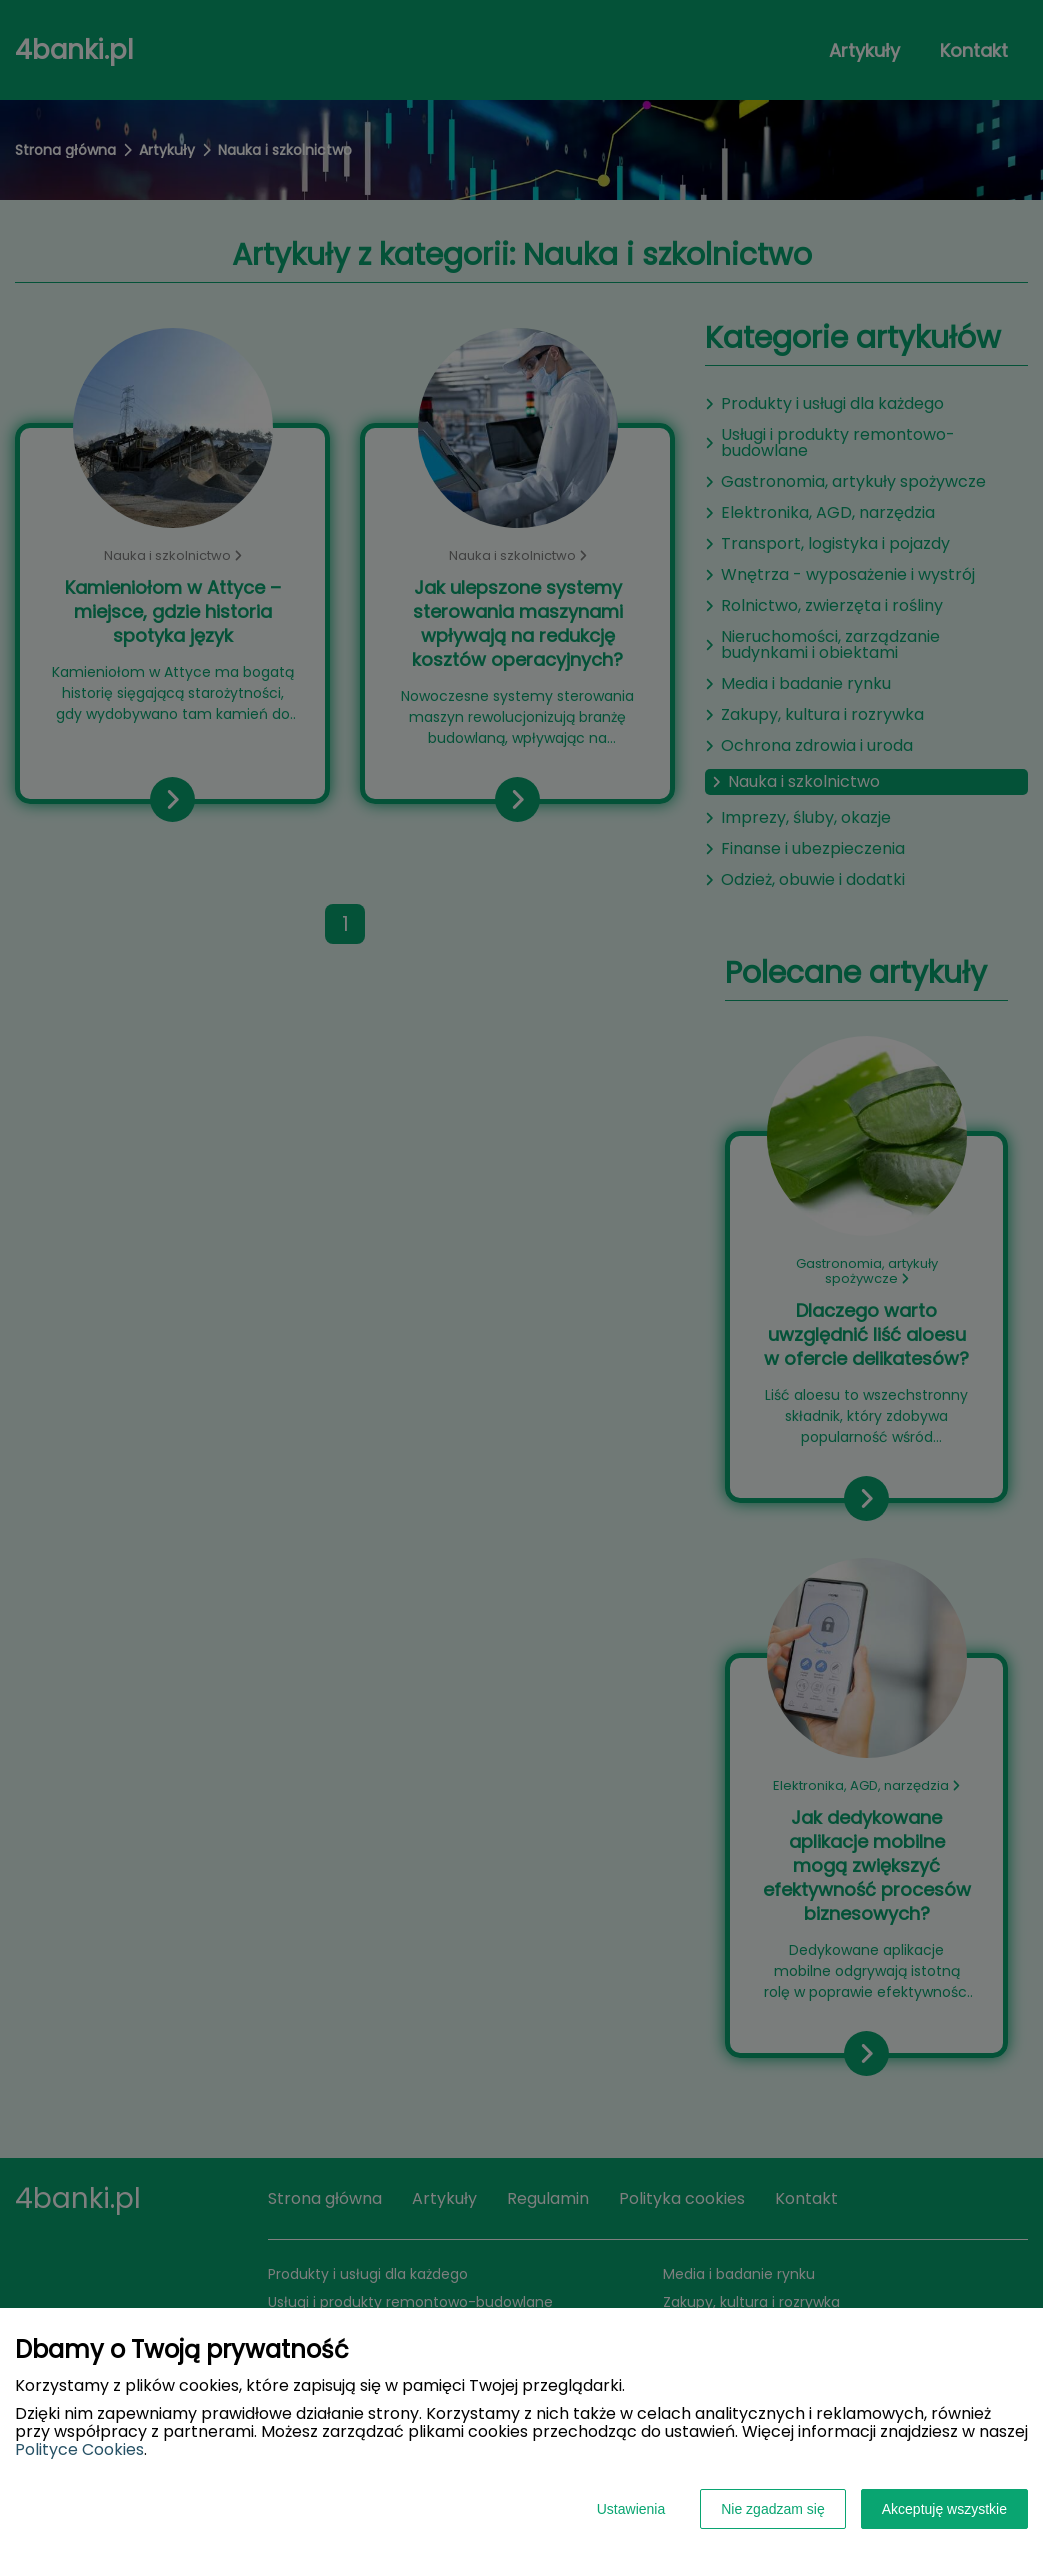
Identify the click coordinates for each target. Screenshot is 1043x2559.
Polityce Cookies (79, 2449)
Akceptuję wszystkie (944, 2509)
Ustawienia (631, 2509)
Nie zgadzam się (773, 2509)
